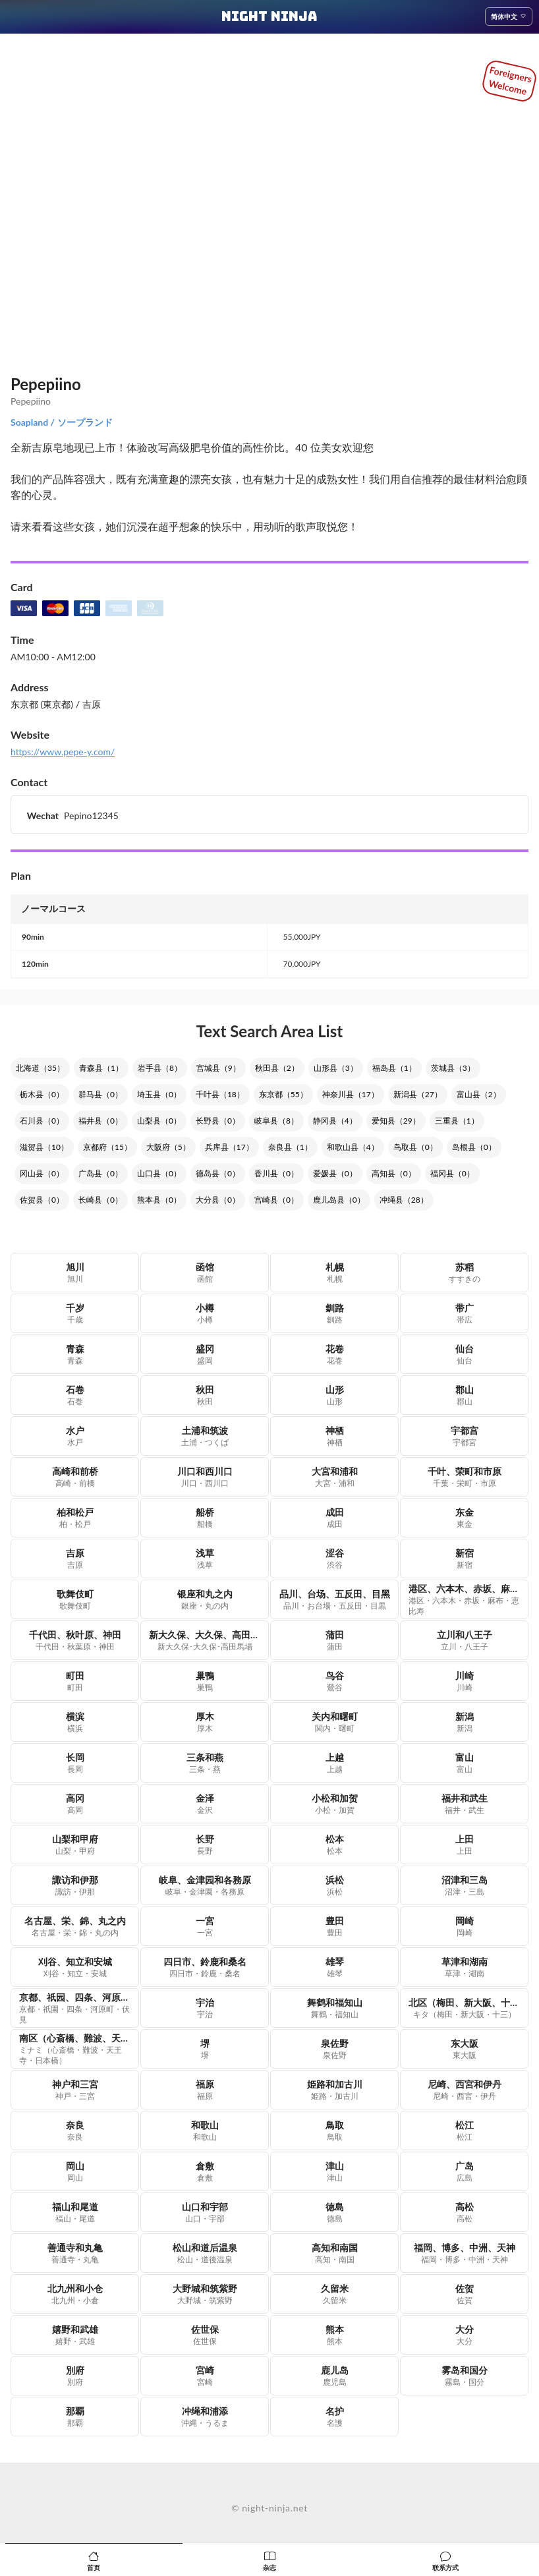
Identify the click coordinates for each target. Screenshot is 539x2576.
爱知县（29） (396, 1121)
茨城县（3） (453, 1068)
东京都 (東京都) (42, 704)
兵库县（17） (229, 1147)
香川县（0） (276, 1173)
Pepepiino (46, 383)
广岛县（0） (100, 1173)
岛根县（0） (474, 1147)
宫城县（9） (218, 1068)
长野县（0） (218, 1121)
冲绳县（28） (404, 1200)
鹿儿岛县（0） (339, 1200)
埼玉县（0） (159, 1094)
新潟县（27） (417, 1094)
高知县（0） (394, 1173)
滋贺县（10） (44, 1147)
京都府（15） (107, 1147)
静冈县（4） (335, 1121)
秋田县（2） (277, 1068)
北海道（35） (40, 1068)
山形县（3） (336, 1068)
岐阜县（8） (276, 1121)
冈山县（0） (42, 1173)
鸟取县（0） (415, 1147)
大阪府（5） (168, 1147)
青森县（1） (101, 1068)
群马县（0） (100, 1094)
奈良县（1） (290, 1147)
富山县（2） (479, 1094)
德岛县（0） (218, 1173)
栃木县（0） (42, 1094)
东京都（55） (283, 1094)
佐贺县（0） (42, 1200)
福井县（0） (100, 1121)
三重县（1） (457, 1121)
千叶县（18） (220, 1094)
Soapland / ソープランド (62, 422)
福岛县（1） (394, 1068)
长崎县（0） (100, 1200)
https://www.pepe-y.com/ (63, 751)
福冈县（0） (452, 1173)
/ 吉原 (87, 704)
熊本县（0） (159, 1200)
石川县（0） (42, 1121)
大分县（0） (218, 1200)
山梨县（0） (159, 1121)
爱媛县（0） (335, 1173)
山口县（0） (159, 1173)
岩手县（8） (160, 1068)
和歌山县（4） (353, 1147)
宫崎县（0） (276, 1200)
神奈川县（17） (350, 1094)
